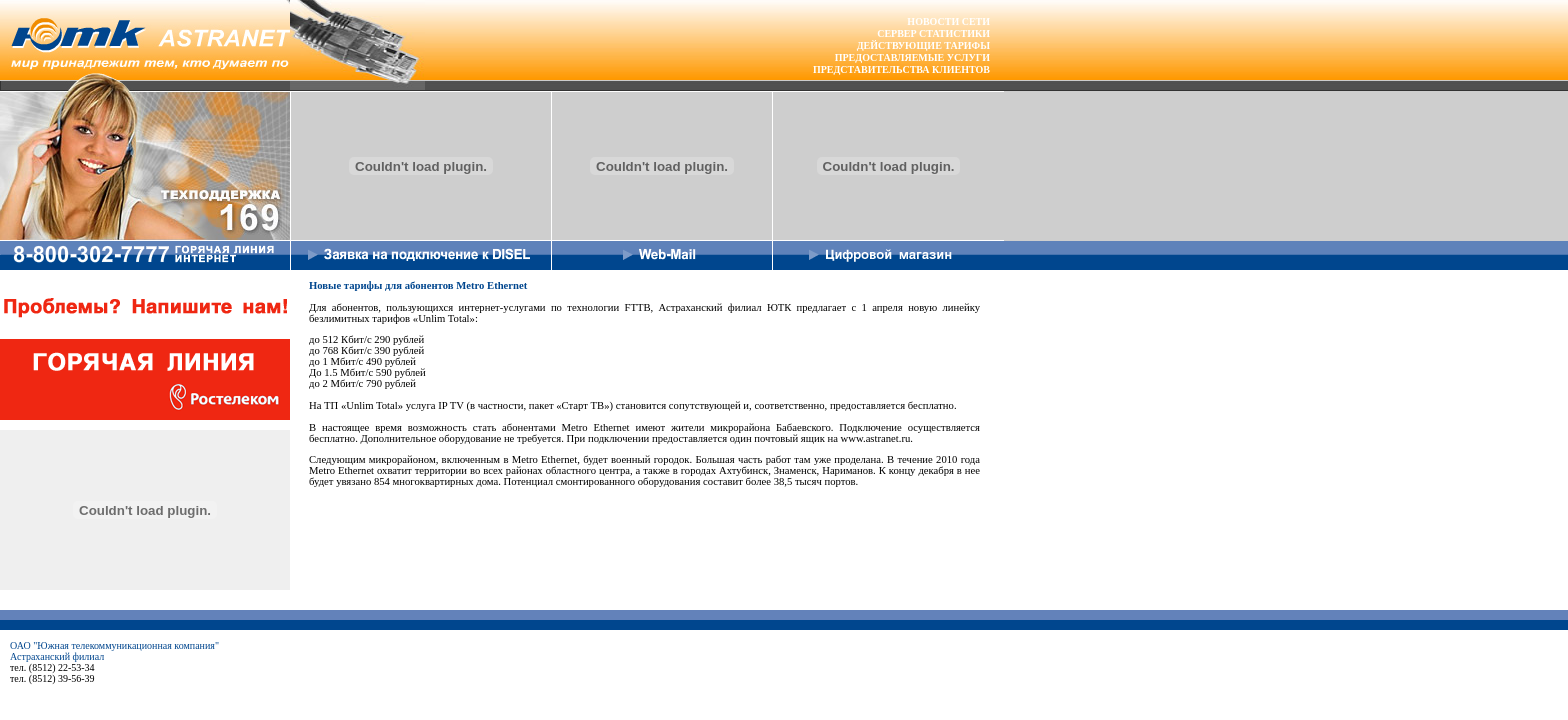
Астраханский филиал (57, 656)
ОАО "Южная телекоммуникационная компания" (114, 645)
